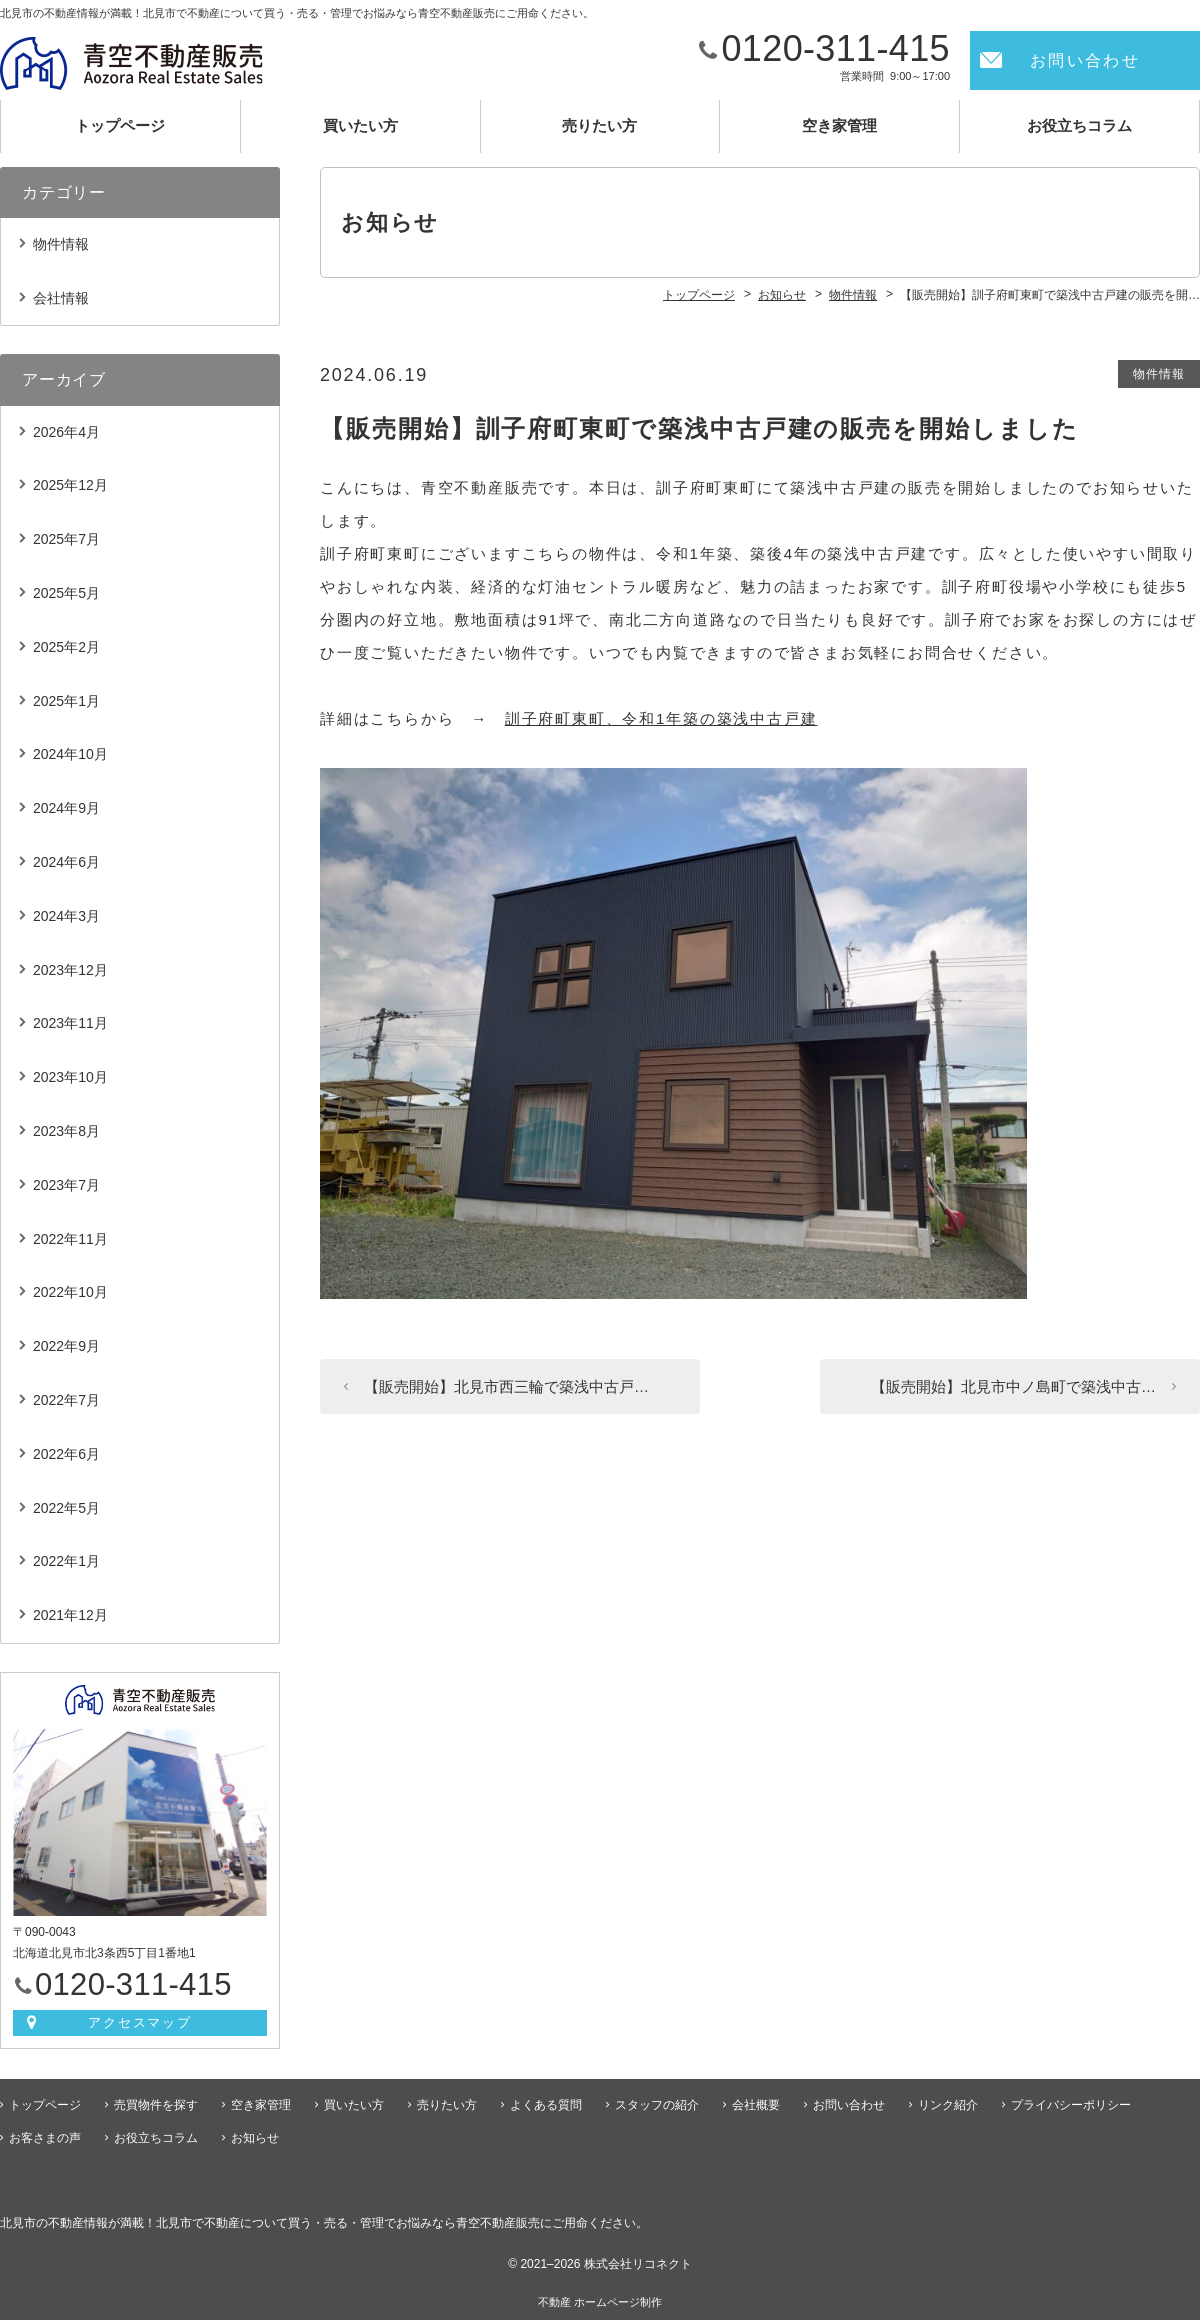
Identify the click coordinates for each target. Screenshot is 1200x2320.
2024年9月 (66, 808)
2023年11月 (70, 1023)
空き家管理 (839, 125)
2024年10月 (70, 754)
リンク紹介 (948, 2105)
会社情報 (61, 298)
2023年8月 (66, 1131)
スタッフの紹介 (657, 2105)
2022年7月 (66, 1400)
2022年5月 (66, 1508)
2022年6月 (66, 1454)
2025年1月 (66, 701)
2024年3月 (66, 916)
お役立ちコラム (1079, 125)
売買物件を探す (156, 2105)
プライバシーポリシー (1071, 2105)
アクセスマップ (140, 2022)
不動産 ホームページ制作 (600, 2302)
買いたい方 (360, 125)
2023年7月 (66, 1185)
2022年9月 (66, 1346)
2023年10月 (70, 1077)
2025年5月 (66, 593)
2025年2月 (66, 647)
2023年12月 (70, 970)
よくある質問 (546, 2105)
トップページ (120, 125)
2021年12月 (70, 1615)
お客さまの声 (45, 2138)
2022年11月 (70, 1239)
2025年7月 (66, 539)
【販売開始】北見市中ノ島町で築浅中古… (1013, 1386)
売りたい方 (599, 125)
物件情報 (1159, 374)
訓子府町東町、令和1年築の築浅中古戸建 (661, 718)
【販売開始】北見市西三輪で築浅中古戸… (506, 1386)
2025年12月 (70, 485)
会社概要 (756, 2105)
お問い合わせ (1085, 60)
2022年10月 (70, 1292)
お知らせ (255, 2138)
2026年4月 (66, 432)
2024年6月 (66, 862)
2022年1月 (66, 1561)
